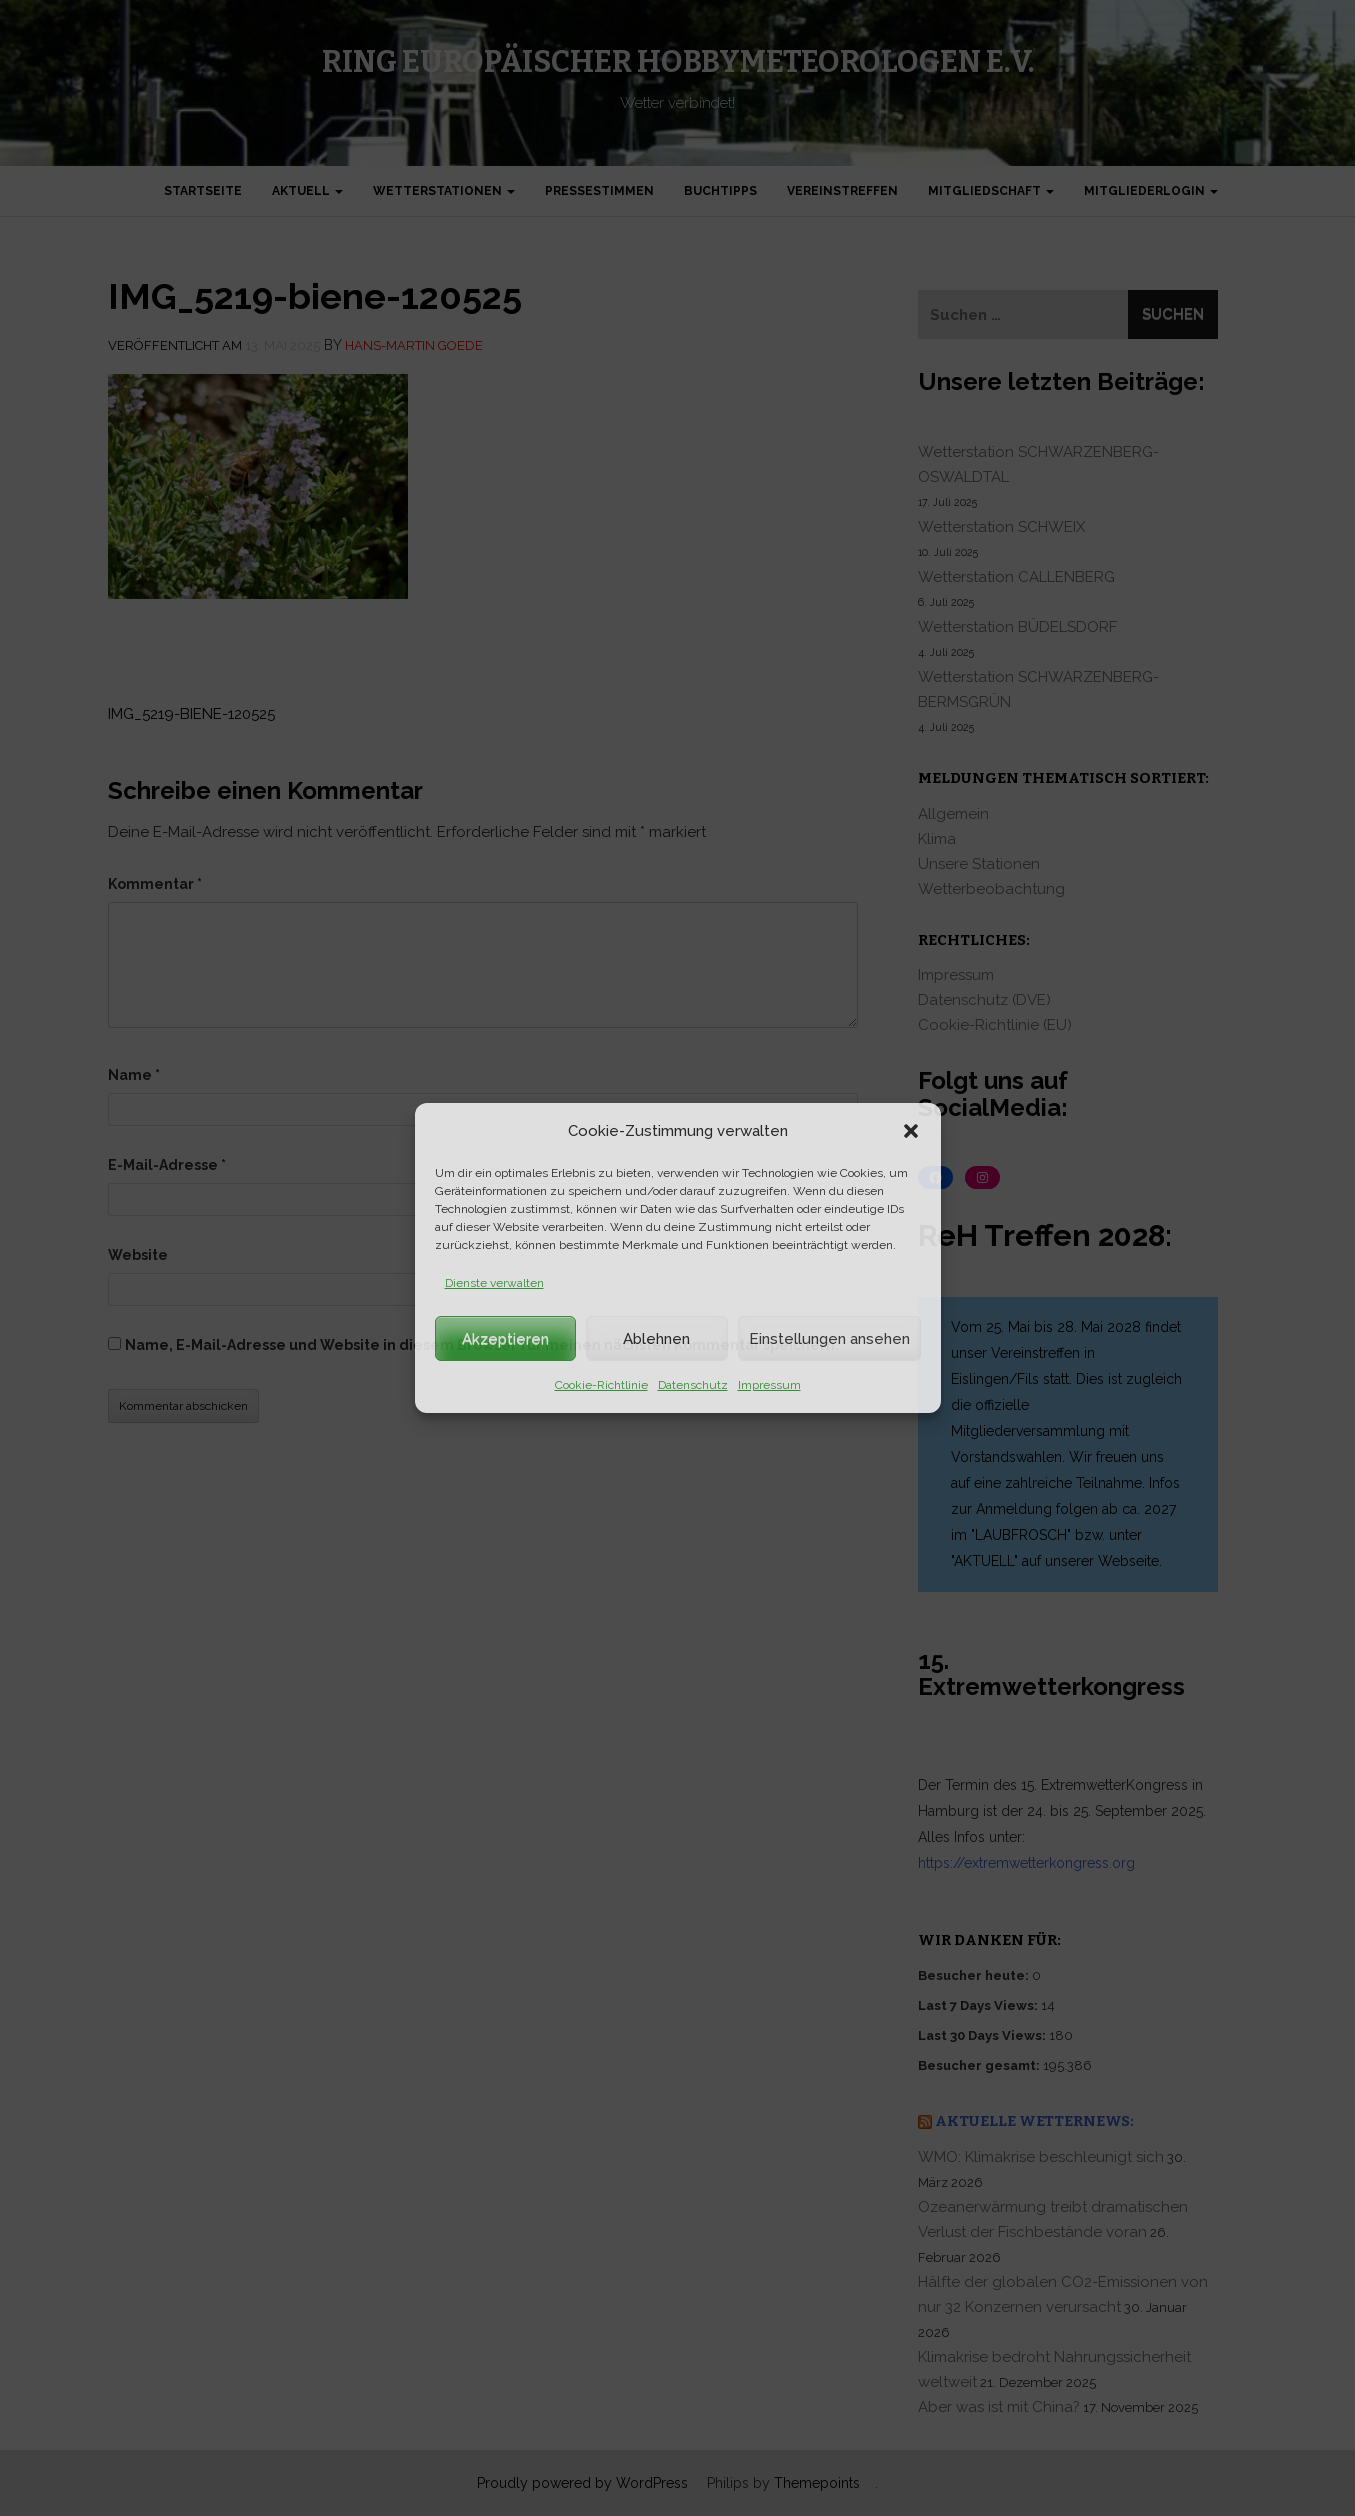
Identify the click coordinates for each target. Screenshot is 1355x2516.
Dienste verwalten (494, 1283)
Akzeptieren (505, 1339)
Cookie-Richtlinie (601, 1385)
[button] (911, 1131)
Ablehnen (656, 1339)
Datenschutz (693, 1385)
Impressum (769, 1385)
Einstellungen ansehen (829, 1339)
